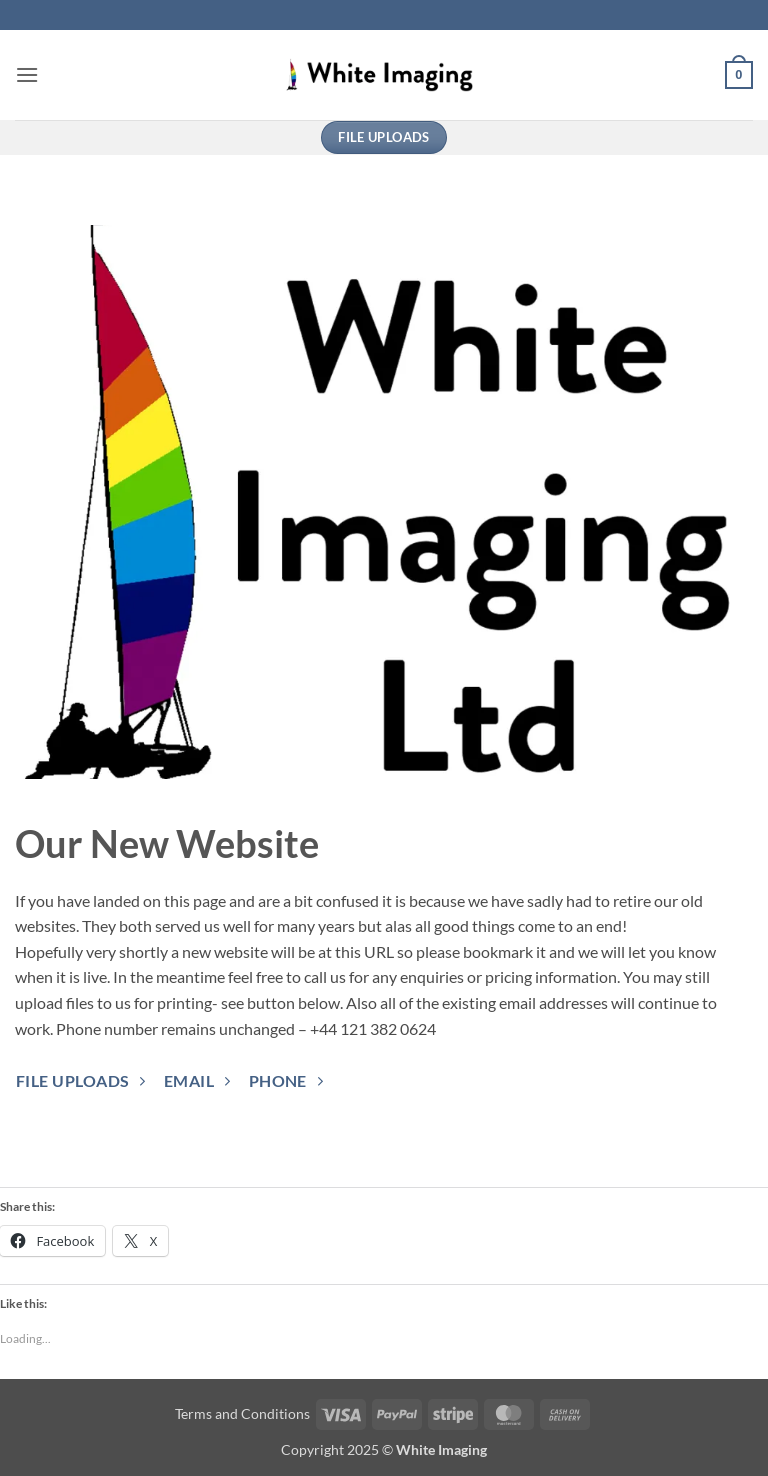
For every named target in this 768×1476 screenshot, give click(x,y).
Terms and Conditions (242, 1413)
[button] (27, 74)
